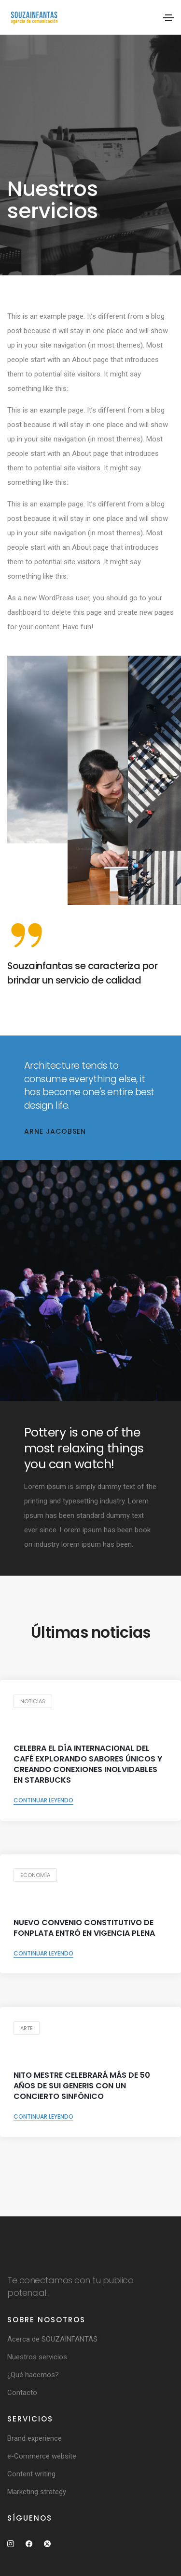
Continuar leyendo (43, 1800)
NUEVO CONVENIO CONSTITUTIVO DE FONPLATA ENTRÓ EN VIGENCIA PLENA (84, 1928)
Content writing (31, 2474)
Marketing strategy (36, 2491)
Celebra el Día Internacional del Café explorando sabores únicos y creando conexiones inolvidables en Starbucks (88, 1764)
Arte (26, 2028)
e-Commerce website (41, 2456)
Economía (35, 1875)
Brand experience (34, 2438)
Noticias (32, 1701)
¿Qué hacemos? (33, 2374)
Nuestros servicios (37, 2357)
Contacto (22, 2392)
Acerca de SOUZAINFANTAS (52, 2339)
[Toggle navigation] (168, 17)
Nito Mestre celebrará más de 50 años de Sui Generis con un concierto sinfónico (82, 2086)
